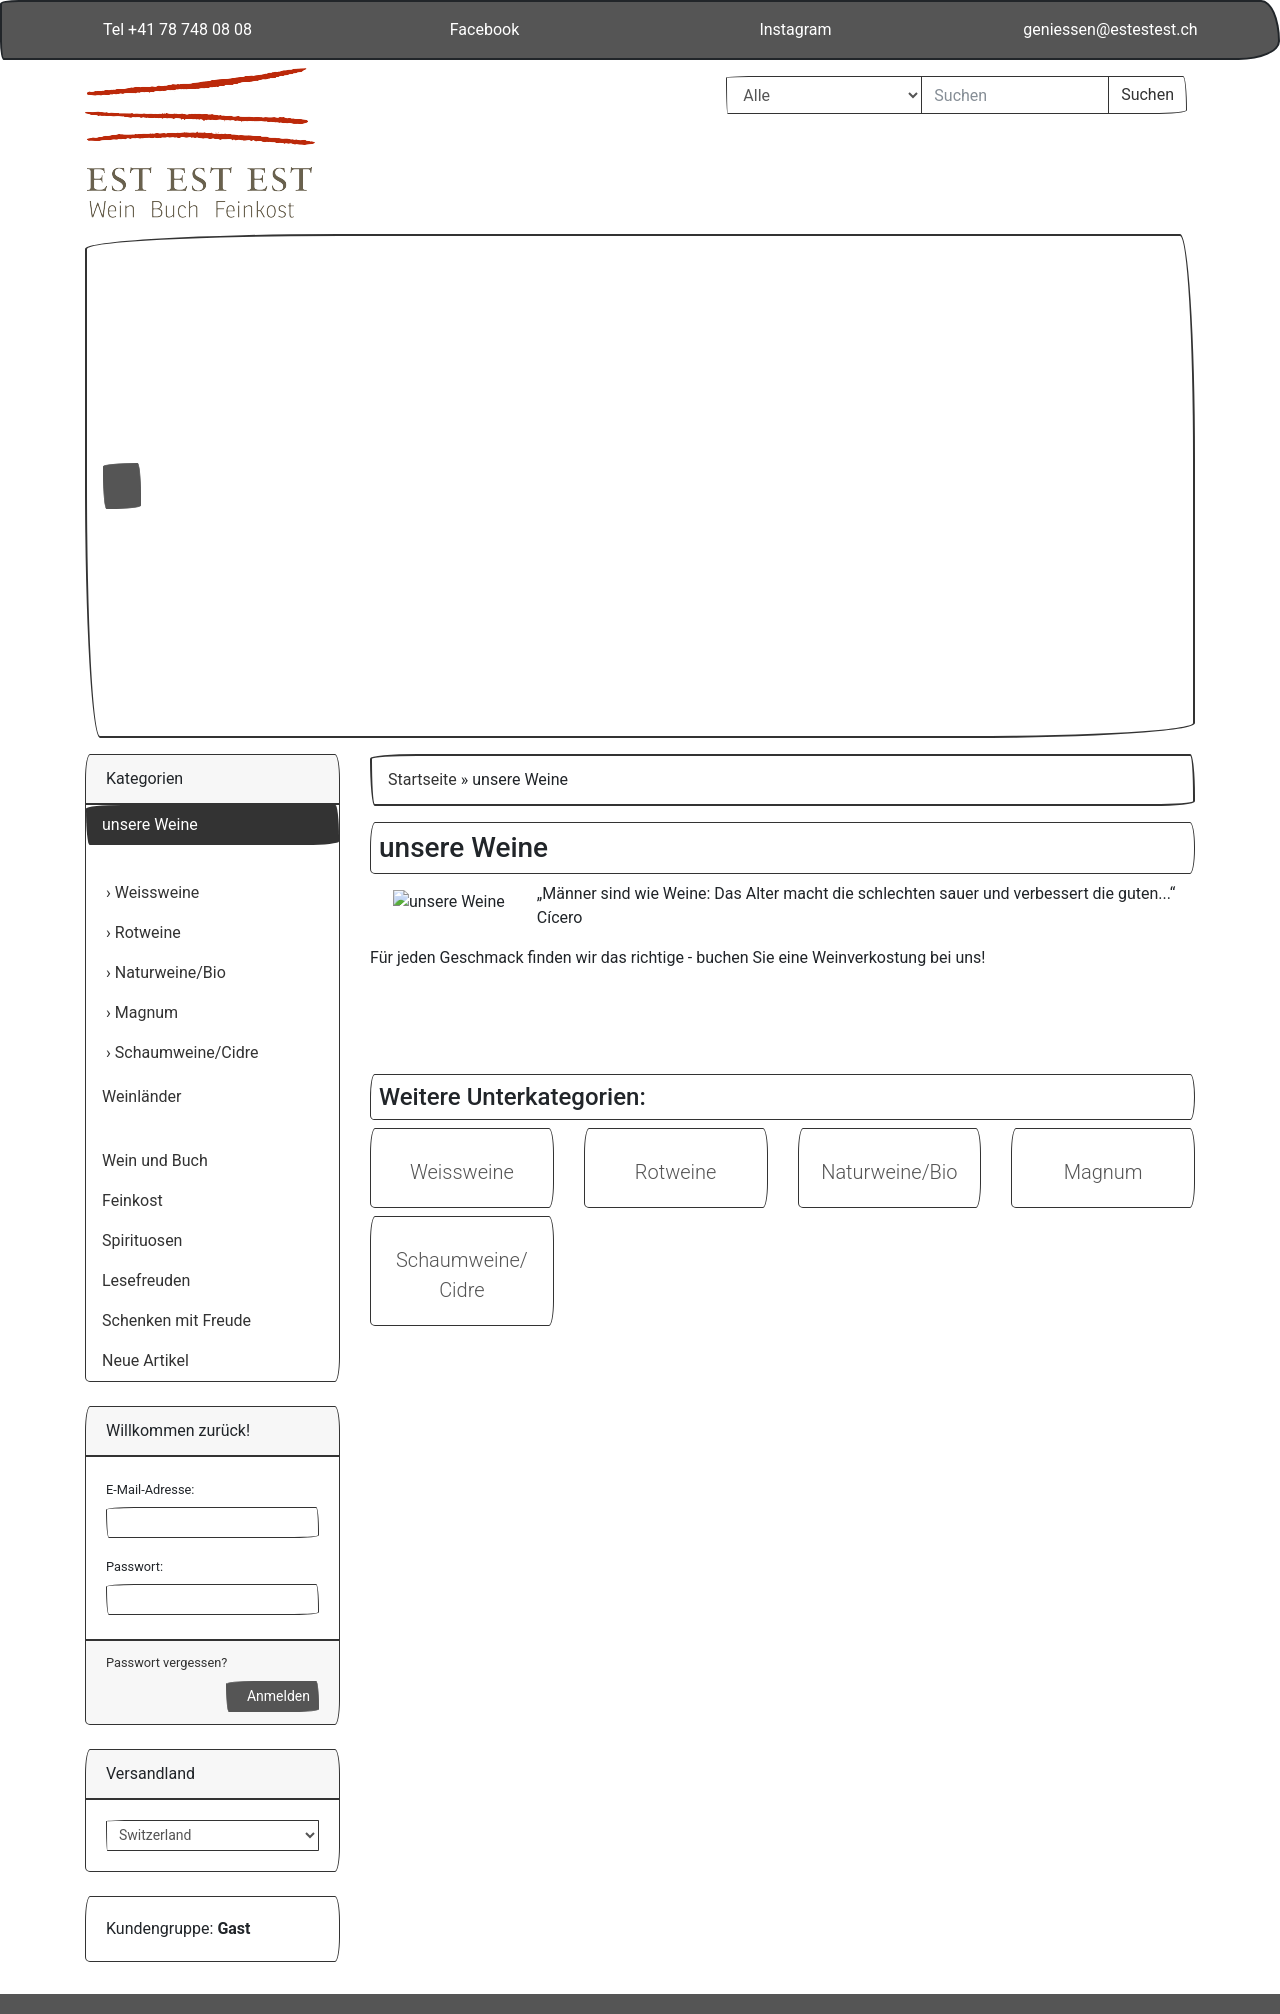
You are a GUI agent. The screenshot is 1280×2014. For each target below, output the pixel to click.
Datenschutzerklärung (937, 1921)
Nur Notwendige (1016, 1819)
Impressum (1069, 1921)
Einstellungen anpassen (1015, 1867)
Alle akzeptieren (1016, 1767)
